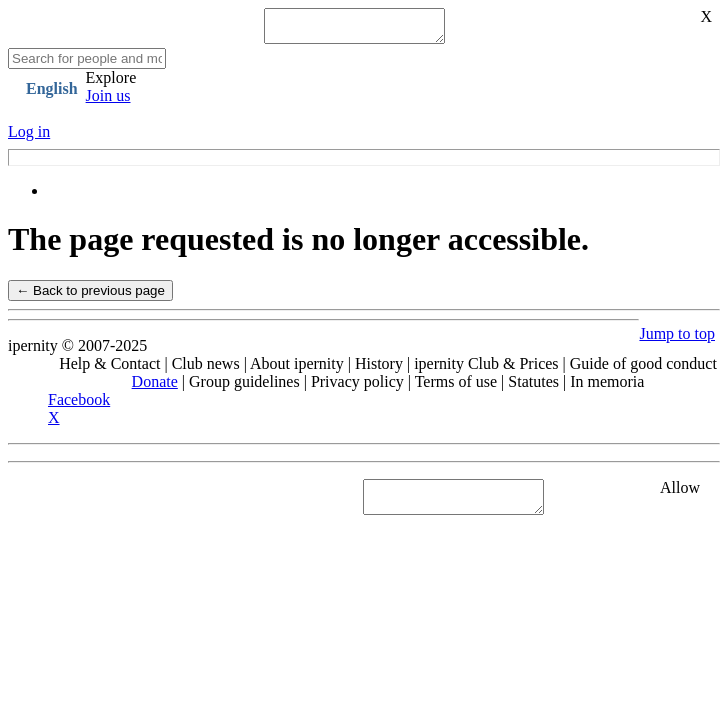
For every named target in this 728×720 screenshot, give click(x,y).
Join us (108, 101)
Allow (680, 493)
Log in (29, 137)
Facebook (79, 405)
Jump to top (677, 339)
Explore (111, 83)
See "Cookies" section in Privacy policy (134, 502)
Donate (155, 387)
